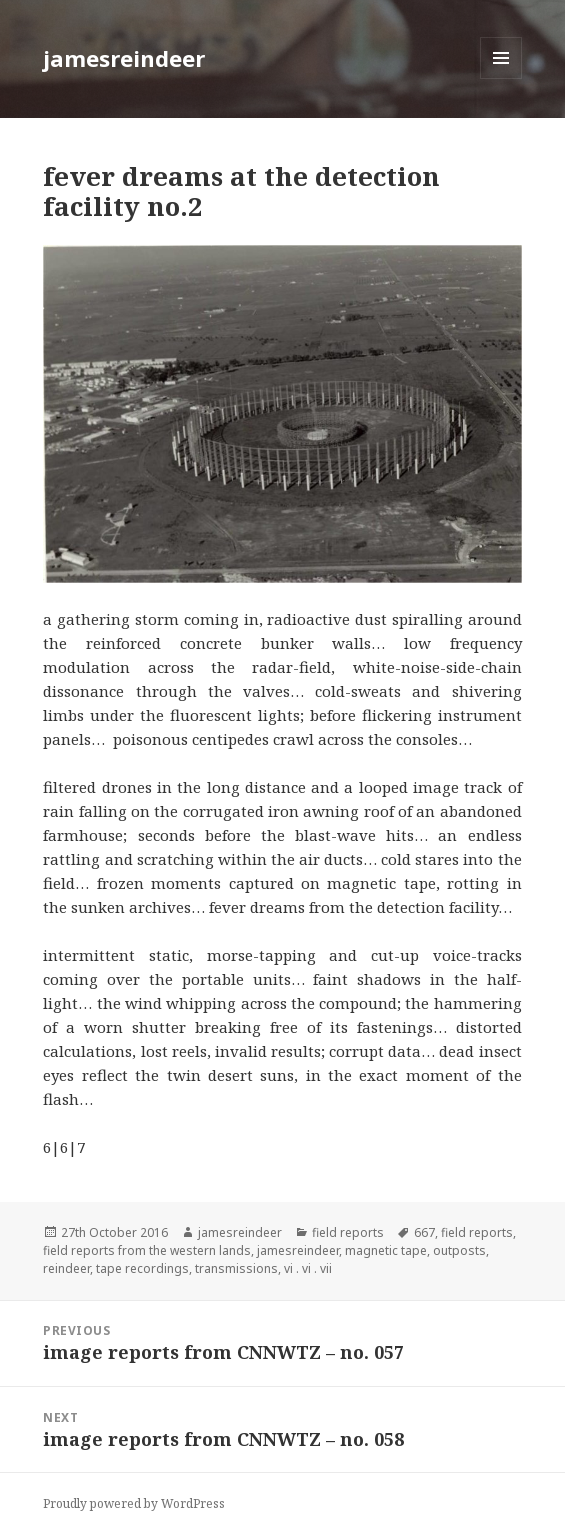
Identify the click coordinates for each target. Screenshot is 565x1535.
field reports (348, 1232)
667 (424, 1232)
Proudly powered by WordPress (134, 1503)
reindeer (66, 1268)
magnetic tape (386, 1250)
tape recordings (142, 1268)
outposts (459, 1250)
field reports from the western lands (147, 1250)
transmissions (236, 1268)
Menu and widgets (501, 78)
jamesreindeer (124, 58)
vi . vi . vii (308, 1268)
